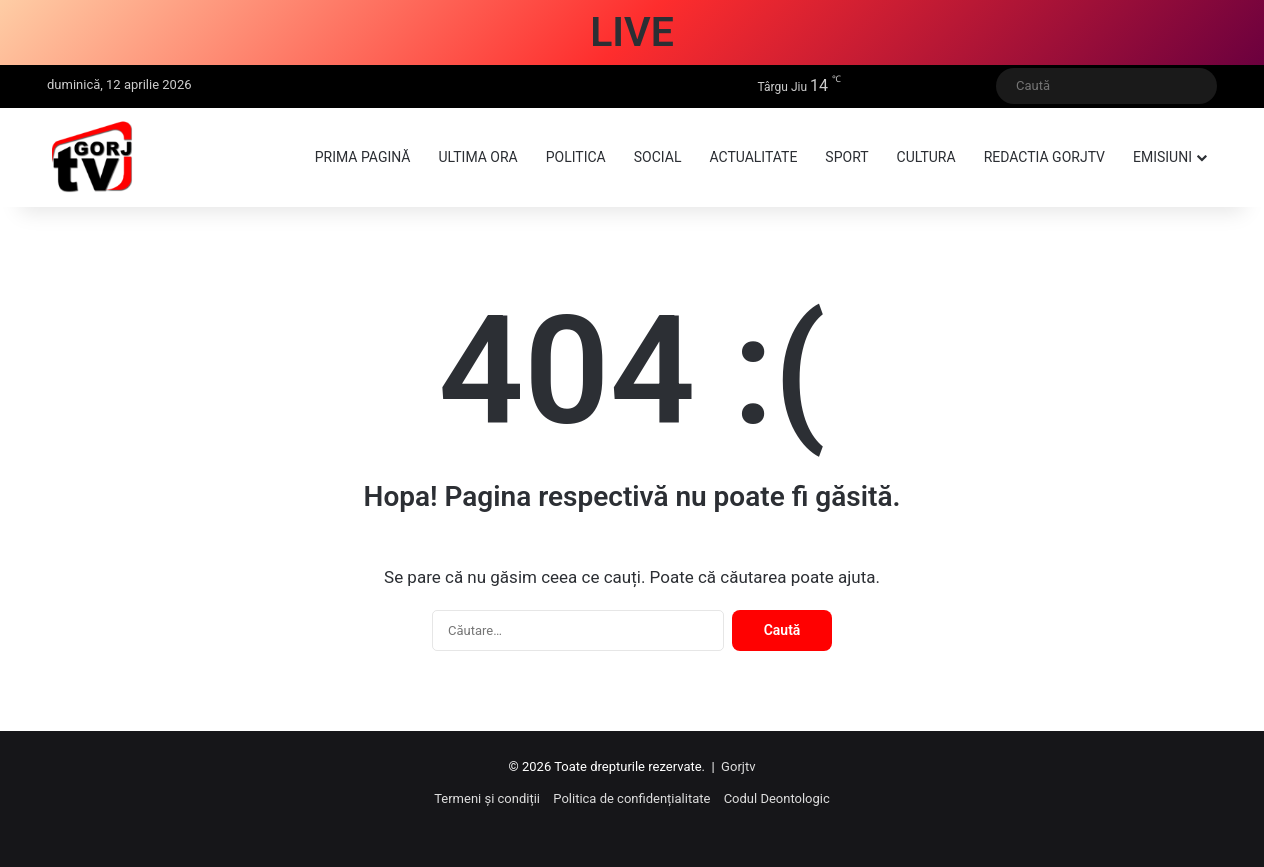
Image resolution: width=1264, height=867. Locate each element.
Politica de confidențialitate (631, 798)
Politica (576, 157)
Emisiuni (1162, 157)
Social (658, 157)
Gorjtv (738, 766)
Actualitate (753, 157)
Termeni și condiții (487, 798)
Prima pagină (363, 157)
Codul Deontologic (777, 798)
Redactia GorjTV (1044, 157)
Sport (846, 157)
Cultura (926, 157)
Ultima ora (477, 157)
